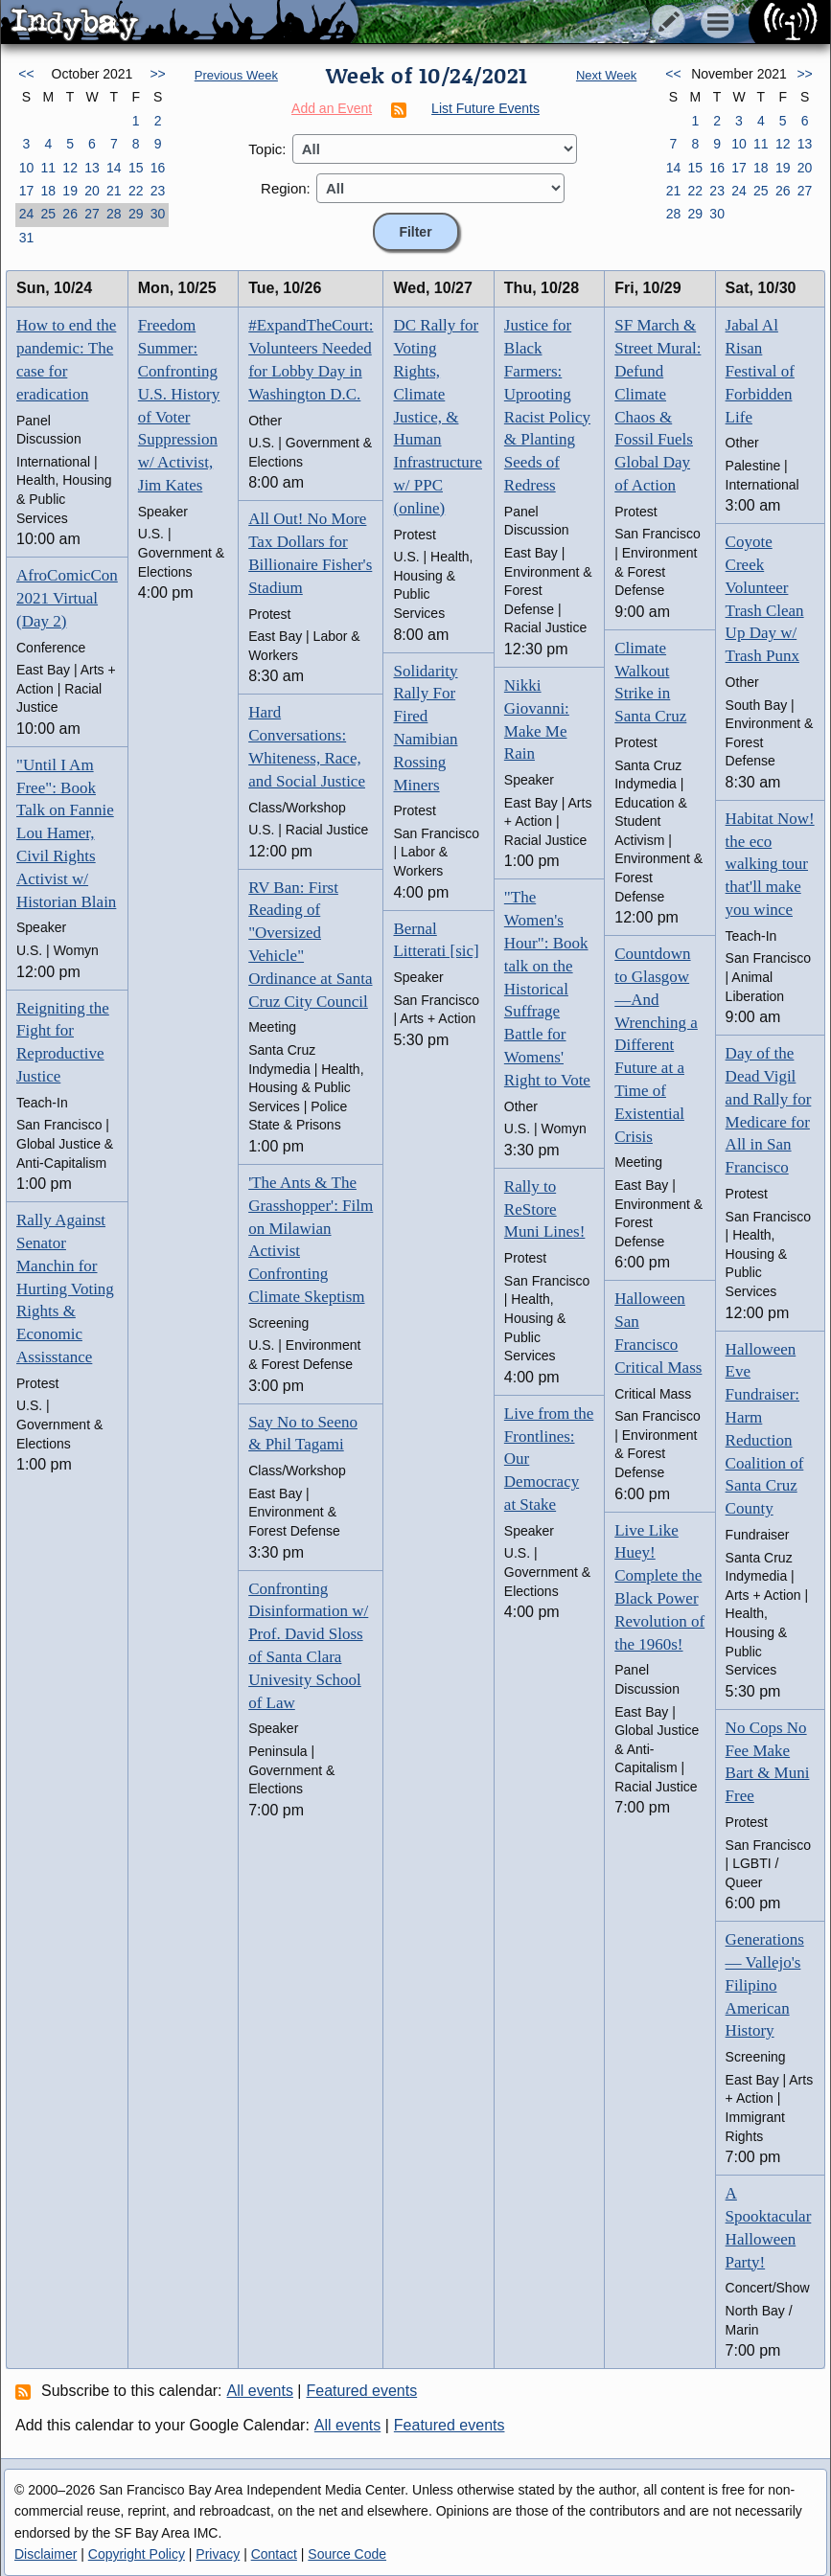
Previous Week (236, 75)
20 (92, 190)
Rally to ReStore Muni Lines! (545, 1209)
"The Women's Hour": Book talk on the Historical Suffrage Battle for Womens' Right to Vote (547, 988)
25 (48, 213)
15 (136, 167)
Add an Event (331, 108)
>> (157, 73)
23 (158, 190)
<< (26, 73)
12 (70, 167)
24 (27, 213)
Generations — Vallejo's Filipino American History (765, 1985)
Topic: (267, 149)
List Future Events (485, 108)
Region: (286, 188)
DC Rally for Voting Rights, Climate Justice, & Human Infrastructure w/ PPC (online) (437, 416)
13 (92, 167)
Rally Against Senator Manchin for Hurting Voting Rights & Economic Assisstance (65, 1288)
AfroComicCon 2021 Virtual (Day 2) (67, 598)
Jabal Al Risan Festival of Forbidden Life (760, 370)
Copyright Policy (136, 2554)
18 (48, 190)
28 (114, 213)
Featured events (362, 2390)
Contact (274, 2554)
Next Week (606, 75)
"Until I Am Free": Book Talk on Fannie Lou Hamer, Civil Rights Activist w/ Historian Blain (66, 833)
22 (136, 190)
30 (158, 213)
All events (260, 2390)
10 (27, 167)
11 (48, 167)
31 (27, 237)
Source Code (347, 2554)
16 (158, 167)
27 (92, 213)
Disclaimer (45, 2554)
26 (70, 213)
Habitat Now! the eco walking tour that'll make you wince (770, 864)
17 (27, 190)
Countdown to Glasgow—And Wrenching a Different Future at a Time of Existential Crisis (656, 1045)
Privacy (218, 2554)
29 (136, 213)
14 (114, 167)
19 (70, 190)
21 (114, 190)
